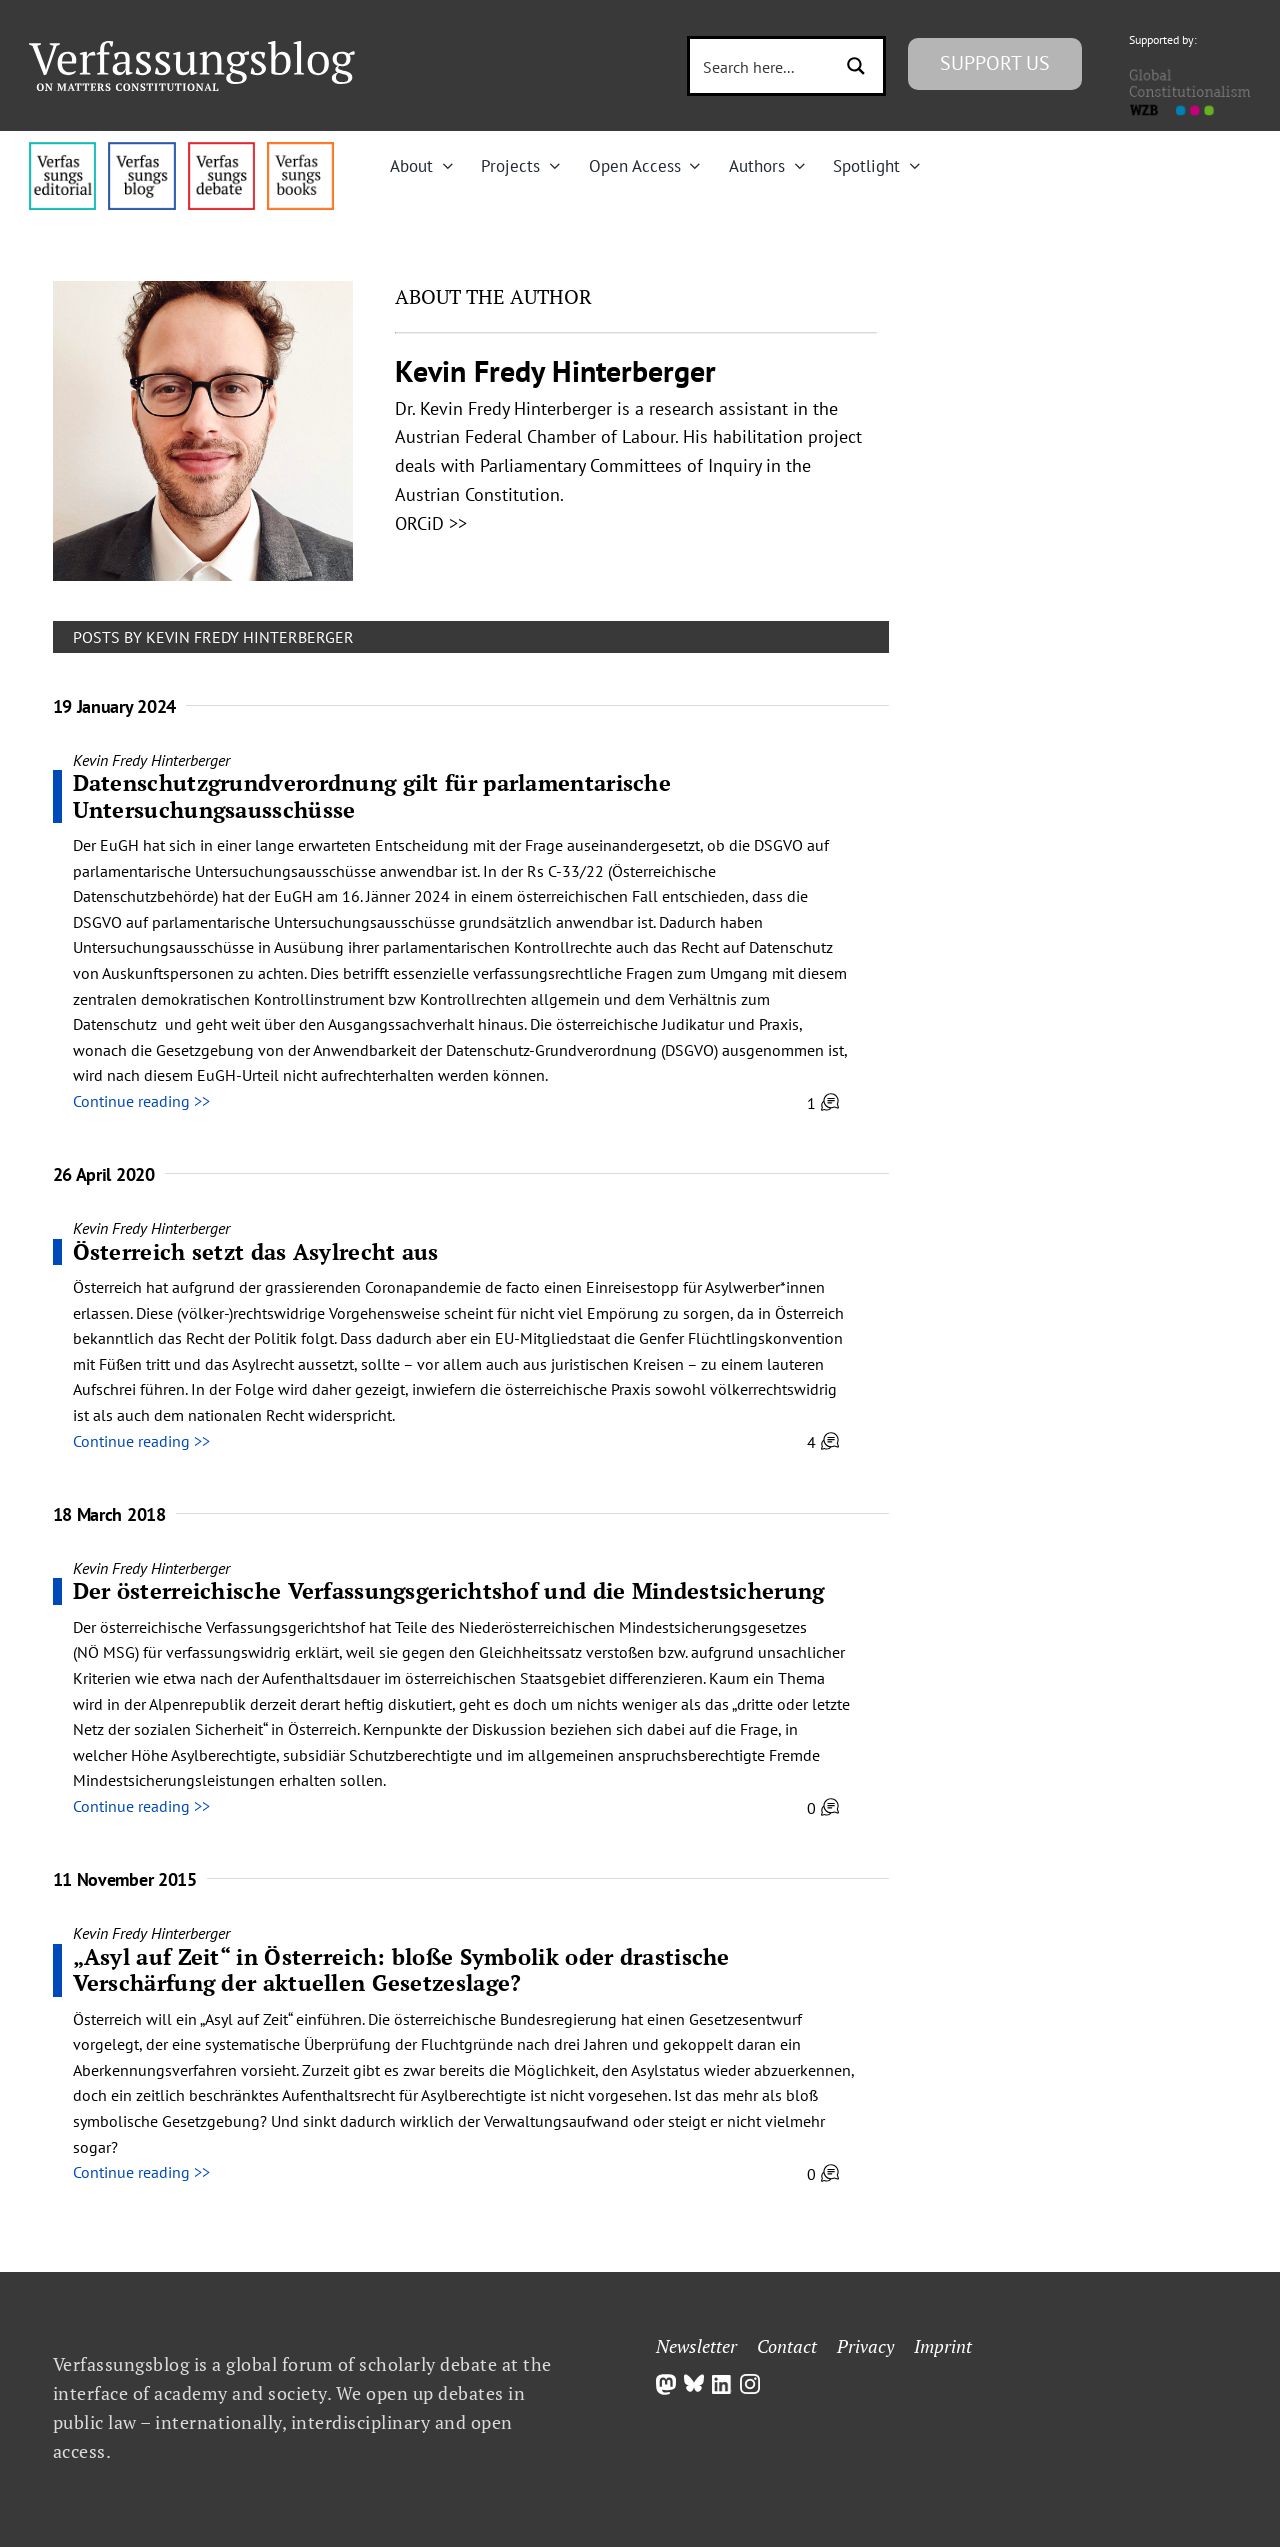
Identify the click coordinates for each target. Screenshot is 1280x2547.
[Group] (192, 49)
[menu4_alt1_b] (62, 150)
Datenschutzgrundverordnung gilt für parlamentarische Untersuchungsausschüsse (372, 795)
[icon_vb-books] (300, 150)
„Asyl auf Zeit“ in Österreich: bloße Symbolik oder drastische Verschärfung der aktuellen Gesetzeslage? (401, 1969)
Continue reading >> (141, 1101)
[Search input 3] (763, 66)
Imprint (943, 2346)
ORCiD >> (431, 523)
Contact (787, 2346)
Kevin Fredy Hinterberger (151, 760)
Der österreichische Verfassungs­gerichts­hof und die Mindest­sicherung (449, 1590)
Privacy (865, 2346)
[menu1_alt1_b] (141, 150)
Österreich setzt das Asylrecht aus (256, 1251)
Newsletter (696, 2346)
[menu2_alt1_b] (221, 150)
